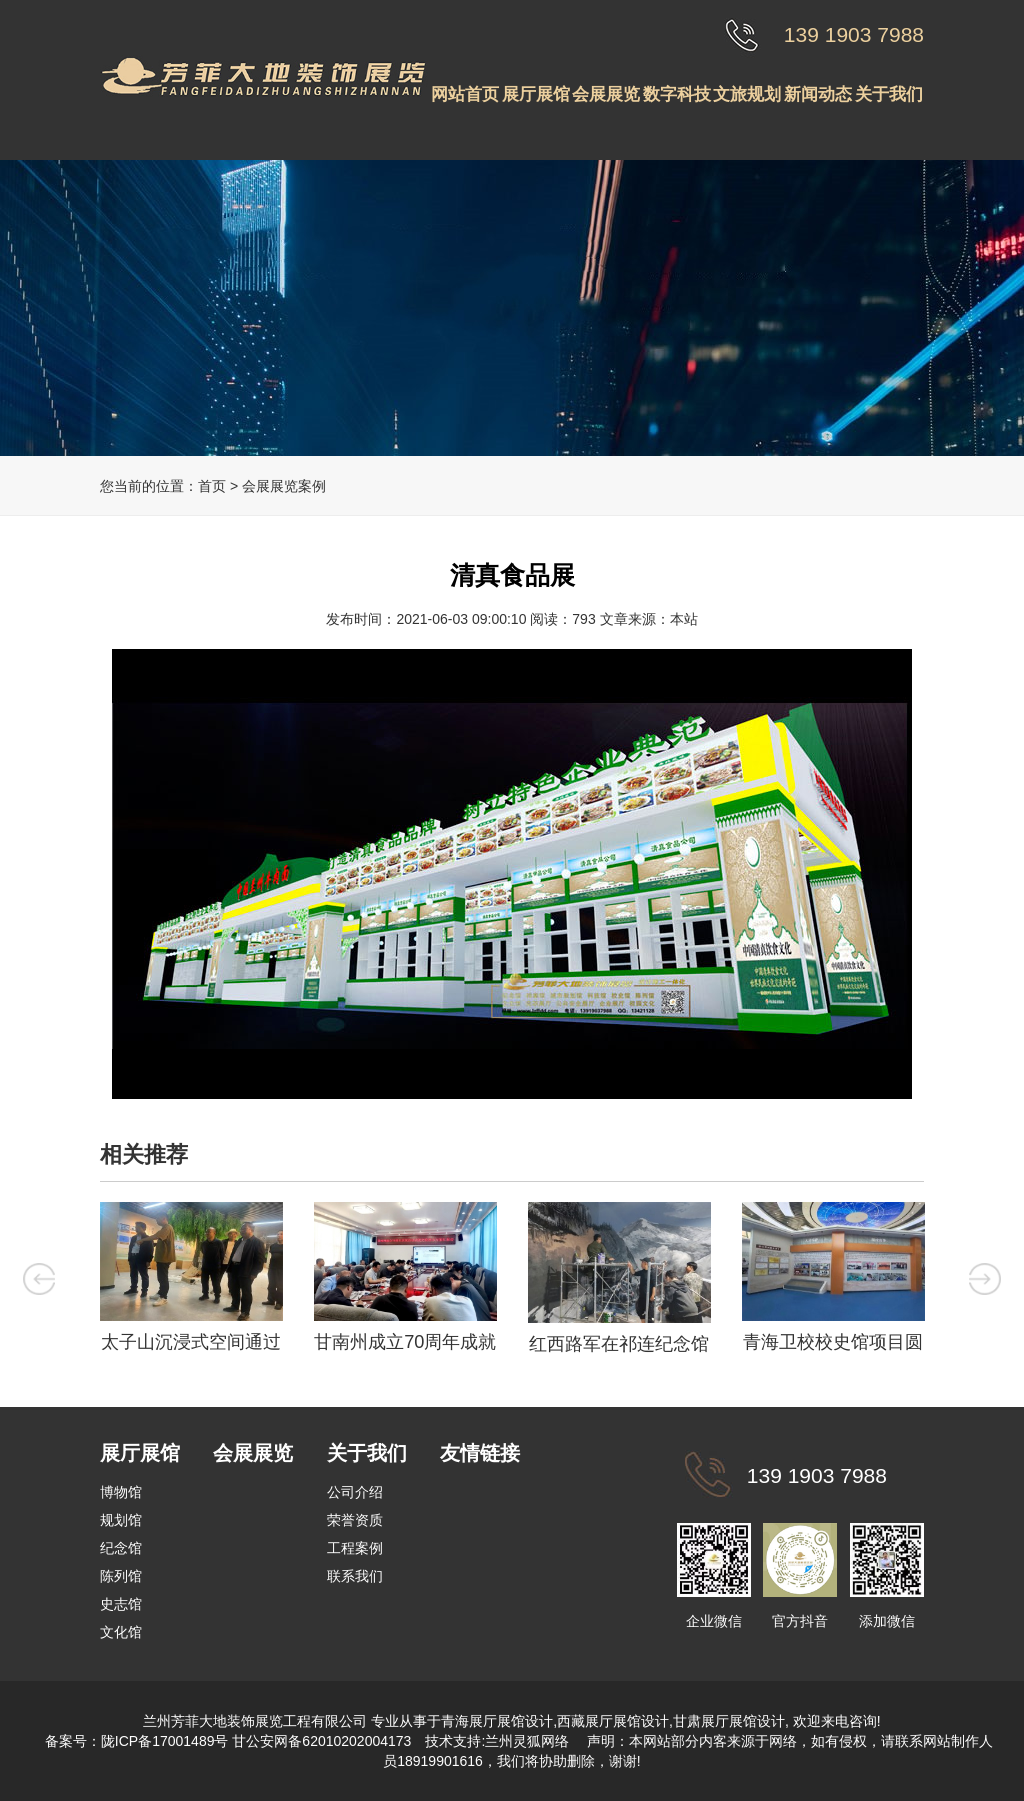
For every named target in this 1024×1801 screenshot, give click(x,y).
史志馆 (121, 1604)
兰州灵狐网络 (529, 1741)
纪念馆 (121, 1548)
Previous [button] (39, 1279)
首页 (212, 486)
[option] (191, 1282)
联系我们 (355, 1576)
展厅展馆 (536, 94)
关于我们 (889, 94)
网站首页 (465, 94)
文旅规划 (747, 94)
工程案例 (355, 1548)
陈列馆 (121, 1576)
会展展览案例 (284, 486)
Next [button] (985, 1279)
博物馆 (121, 1492)
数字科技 (677, 94)
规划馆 (121, 1520)
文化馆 (121, 1632)
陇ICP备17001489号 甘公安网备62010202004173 (256, 1741)
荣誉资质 (355, 1520)
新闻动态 (818, 94)
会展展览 (606, 94)
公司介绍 (355, 1492)
